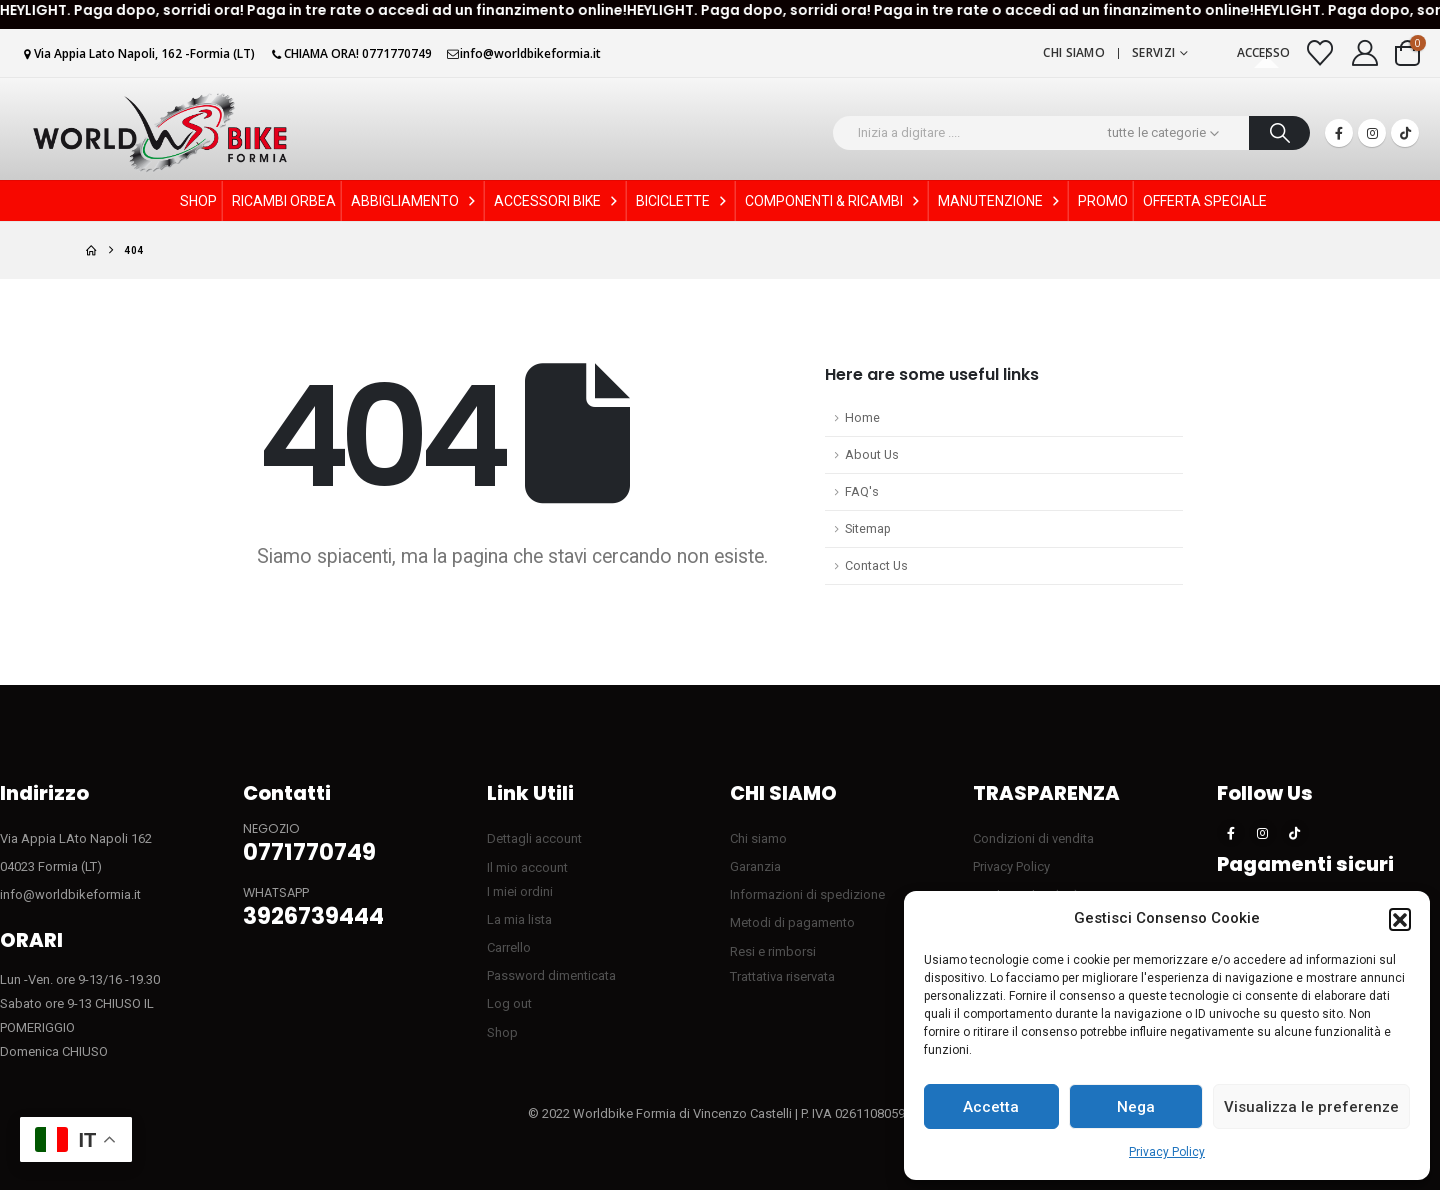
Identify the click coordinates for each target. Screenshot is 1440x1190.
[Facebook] (1339, 133)
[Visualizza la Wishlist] (1320, 53)
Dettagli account (534, 838)
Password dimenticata (551, 975)
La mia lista (519, 919)
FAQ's (862, 491)
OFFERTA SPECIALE (1205, 201)
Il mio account (527, 867)
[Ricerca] (1279, 133)
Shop (502, 1032)
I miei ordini (520, 891)
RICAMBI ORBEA (284, 201)
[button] (1400, 919)
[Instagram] (1372, 133)
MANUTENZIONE (1000, 201)
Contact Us (876, 565)
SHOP (198, 201)
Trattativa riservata (782, 976)
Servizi (1153, 52)
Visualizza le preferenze (1311, 1107)
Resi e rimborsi (773, 951)
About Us (872, 454)
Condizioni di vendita (1033, 838)
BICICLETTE (683, 201)
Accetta (991, 1107)
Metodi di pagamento (792, 922)
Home (862, 417)
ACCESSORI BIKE (557, 201)
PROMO (1103, 201)
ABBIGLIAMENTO (415, 201)
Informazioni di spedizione (807, 894)
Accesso (1264, 52)
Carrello (509, 947)
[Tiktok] (1405, 133)
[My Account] (1365, 53)
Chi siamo (1074, 52)
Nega (1136, 1107)
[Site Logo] (160, 132)
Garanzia (755, 866)
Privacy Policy (1167, 1152)
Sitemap (868, 528)
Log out (509, 1003)
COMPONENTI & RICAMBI (834, 201)
